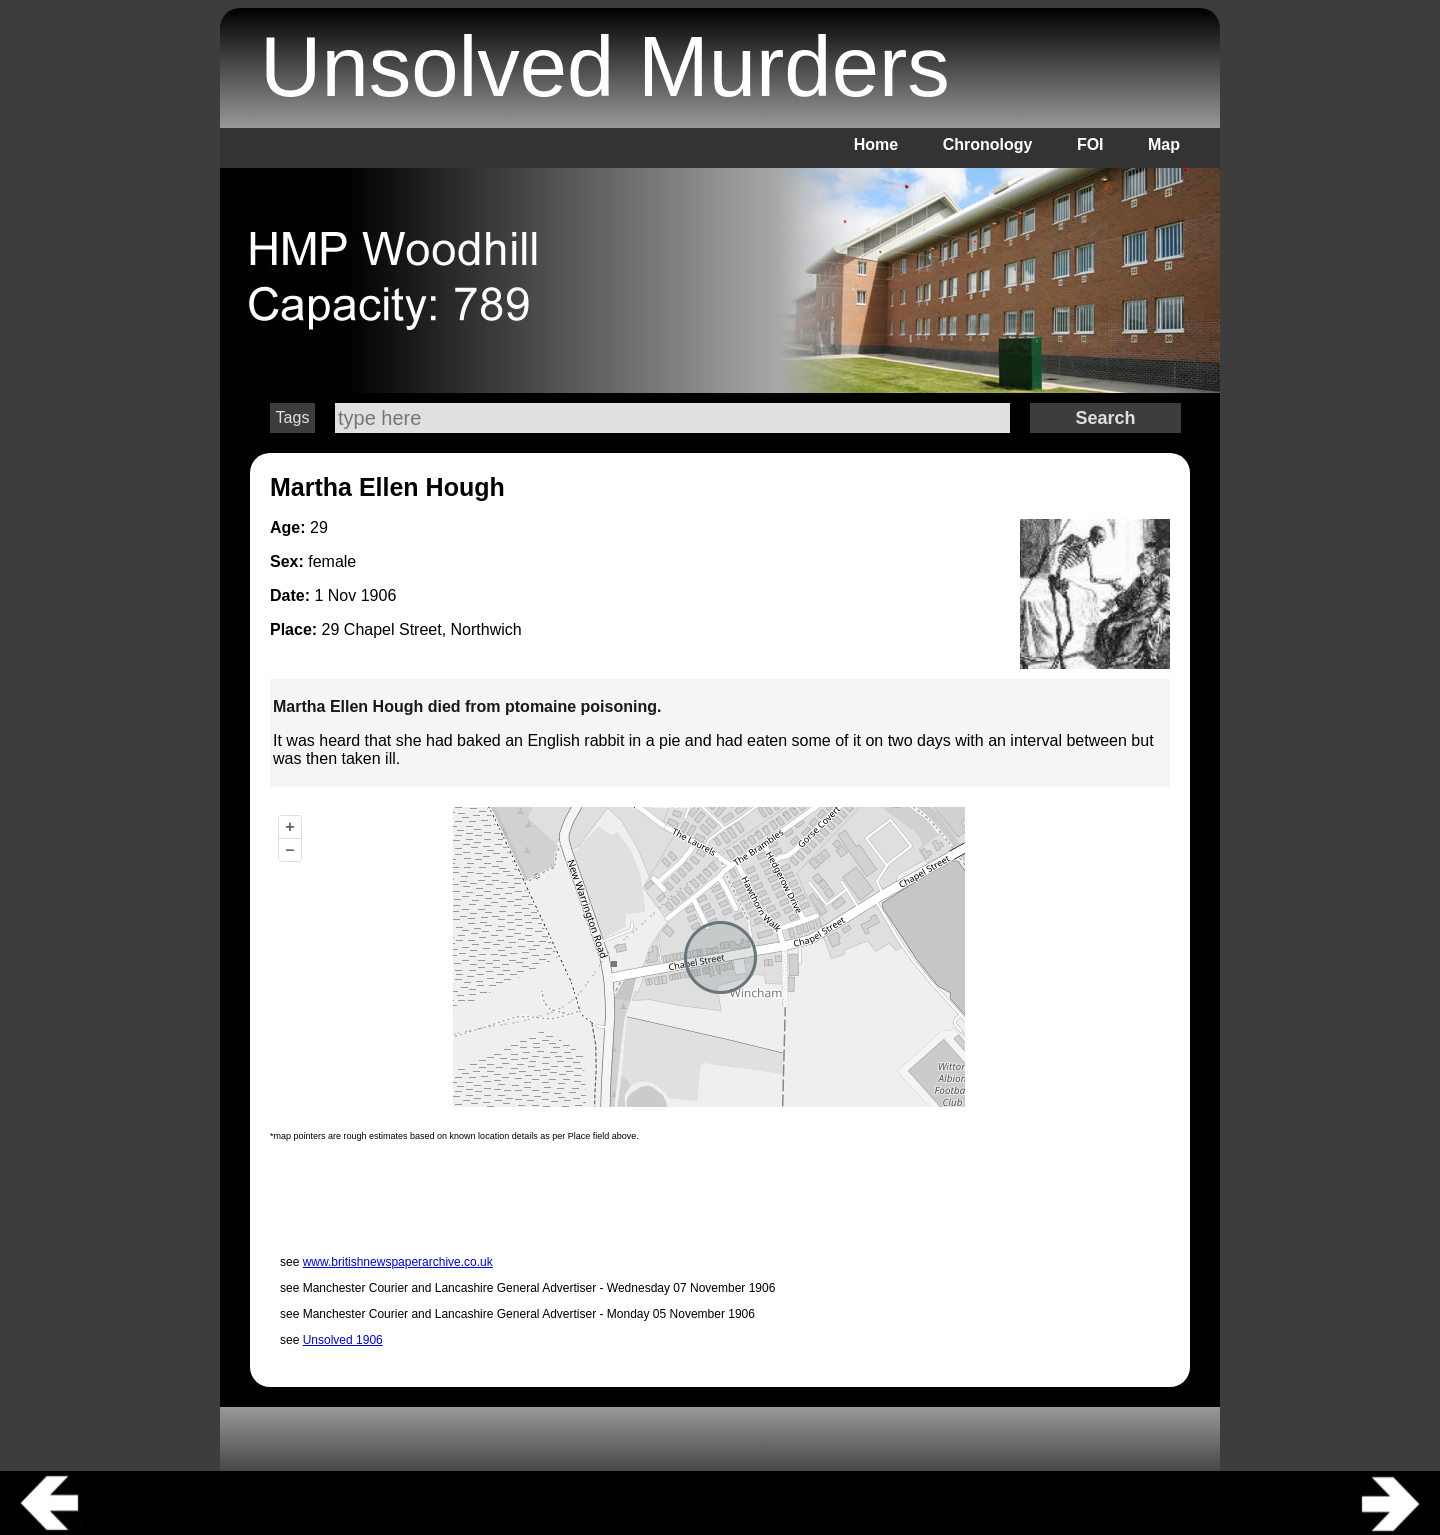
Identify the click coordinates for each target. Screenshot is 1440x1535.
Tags (293, 417)
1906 (379, 595)
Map (1164, 144)
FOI (1090, 144)
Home (876, 144)
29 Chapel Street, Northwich (422, 629)
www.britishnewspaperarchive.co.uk (398, 1262)
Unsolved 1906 (343, 1340)
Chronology (988, 144)
